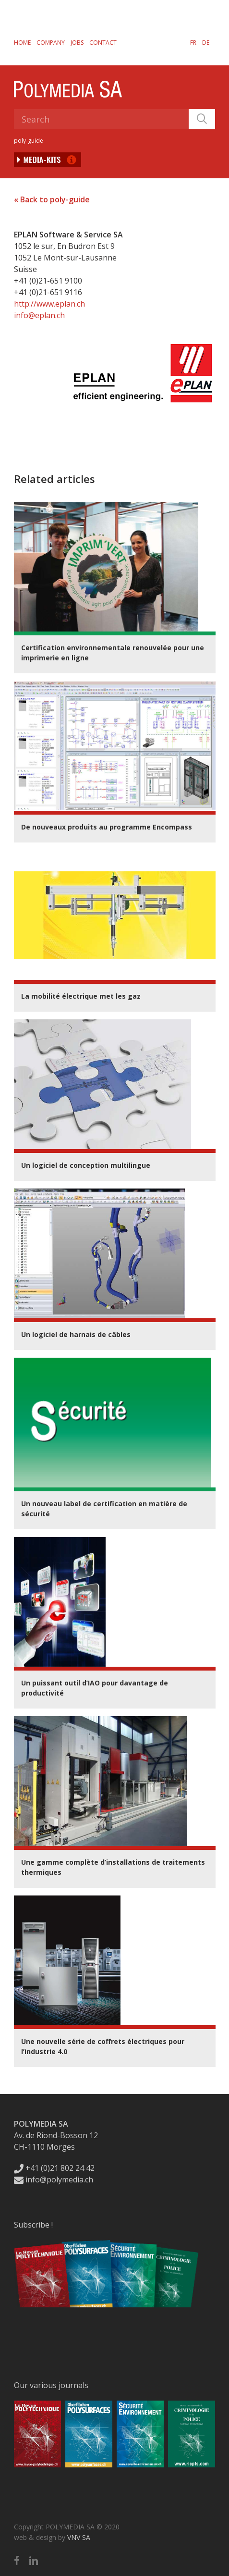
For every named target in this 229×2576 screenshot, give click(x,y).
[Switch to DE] (205, 42)
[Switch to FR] (193, 42)
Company (50, 42)
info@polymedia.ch (53, 2179)
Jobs (77, 42)
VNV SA (78, 2537)
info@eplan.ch (39, 315)
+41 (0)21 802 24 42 (54, 2168)
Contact (103, 42)
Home (22, 42)
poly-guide (28, 140)
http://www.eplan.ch (49, 303)
